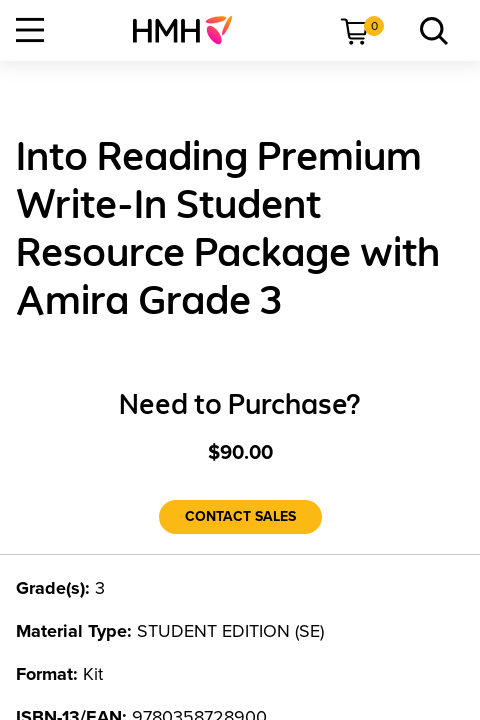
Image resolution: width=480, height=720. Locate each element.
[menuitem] (190, 30)
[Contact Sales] (240, 517)
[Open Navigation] (30, 30)
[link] (190, 30)
